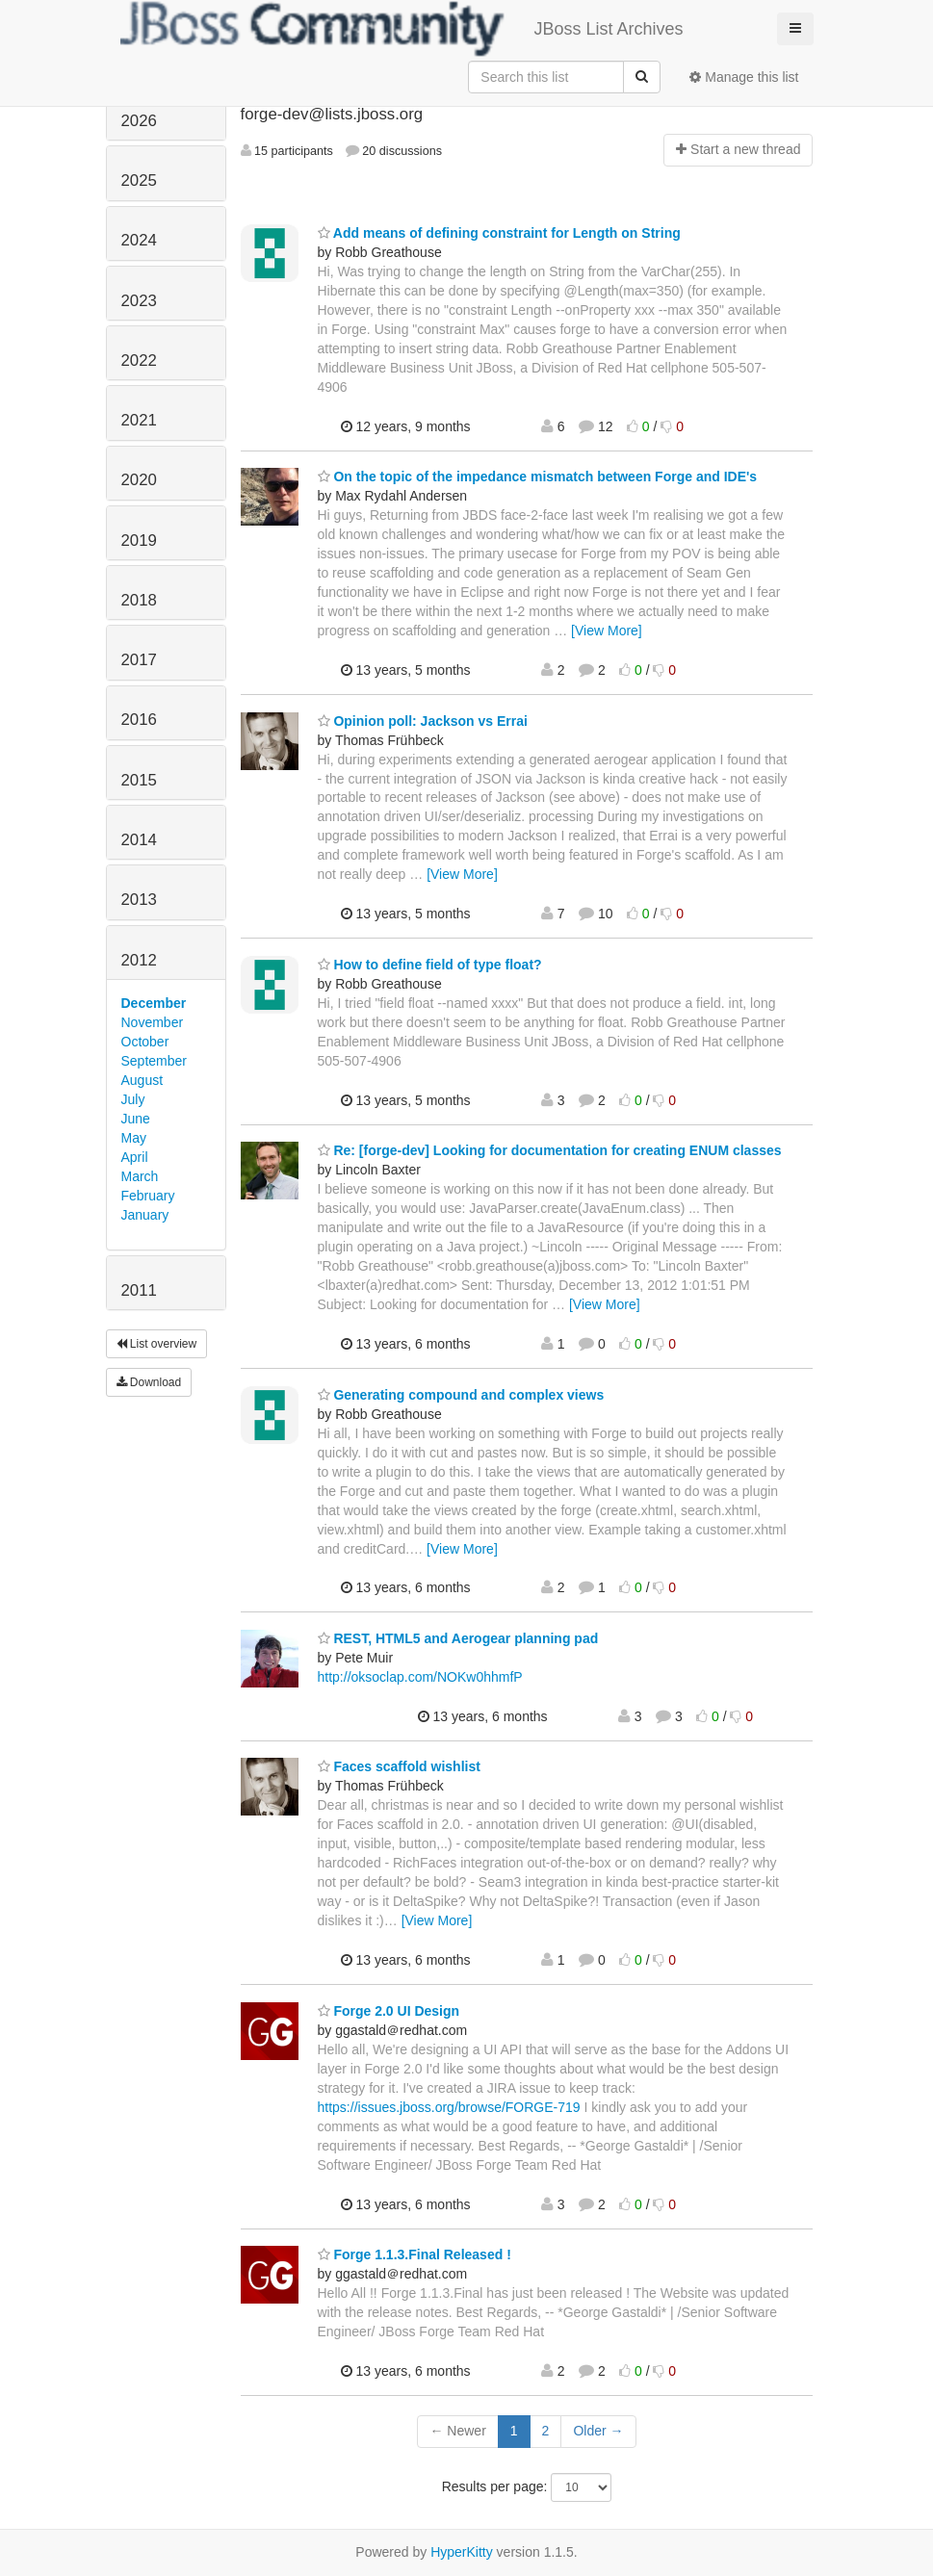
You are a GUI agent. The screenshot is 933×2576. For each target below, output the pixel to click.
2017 (139, 660)
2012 (139, 960)
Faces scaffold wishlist (399, 1766)
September (154, 1061)
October (145, 1041)
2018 (139, 600)
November (152, 1022)
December (154, 1003)
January (145, 1215)
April (134, 1157)
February (148, 1195)
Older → (598, 2430)
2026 (139, 121)
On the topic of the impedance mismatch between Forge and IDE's (538, 476)
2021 (139, 420)
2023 (139, 301)
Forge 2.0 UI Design (389, 2011)
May (133, 1138)
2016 (139, 719)
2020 (139, 480)
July (133, 1099)
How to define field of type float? (430, 964)
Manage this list (743, 77)
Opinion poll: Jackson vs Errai (423, 721)
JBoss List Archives (402, 29)
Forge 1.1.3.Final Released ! (414, 2254)
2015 (139, 780)
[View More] (606, 630)
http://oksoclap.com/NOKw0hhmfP (420, 1677)
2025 (139, 180)
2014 (139, 840)
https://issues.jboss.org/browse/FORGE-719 (449, 2107)
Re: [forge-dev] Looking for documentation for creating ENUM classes (550, 1150)
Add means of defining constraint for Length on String (499, 233)
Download (149, 1382)
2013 (139, 899)
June (135, 1118)
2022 (139, 360)
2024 (139, 240)
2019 (139, 540)
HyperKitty (461, 2552)
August (142, 1080)
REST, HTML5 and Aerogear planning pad (458, 1638)
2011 (139, 1290)
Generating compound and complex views (461, 1395)
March (140, 1176)
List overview (157, 1344)
